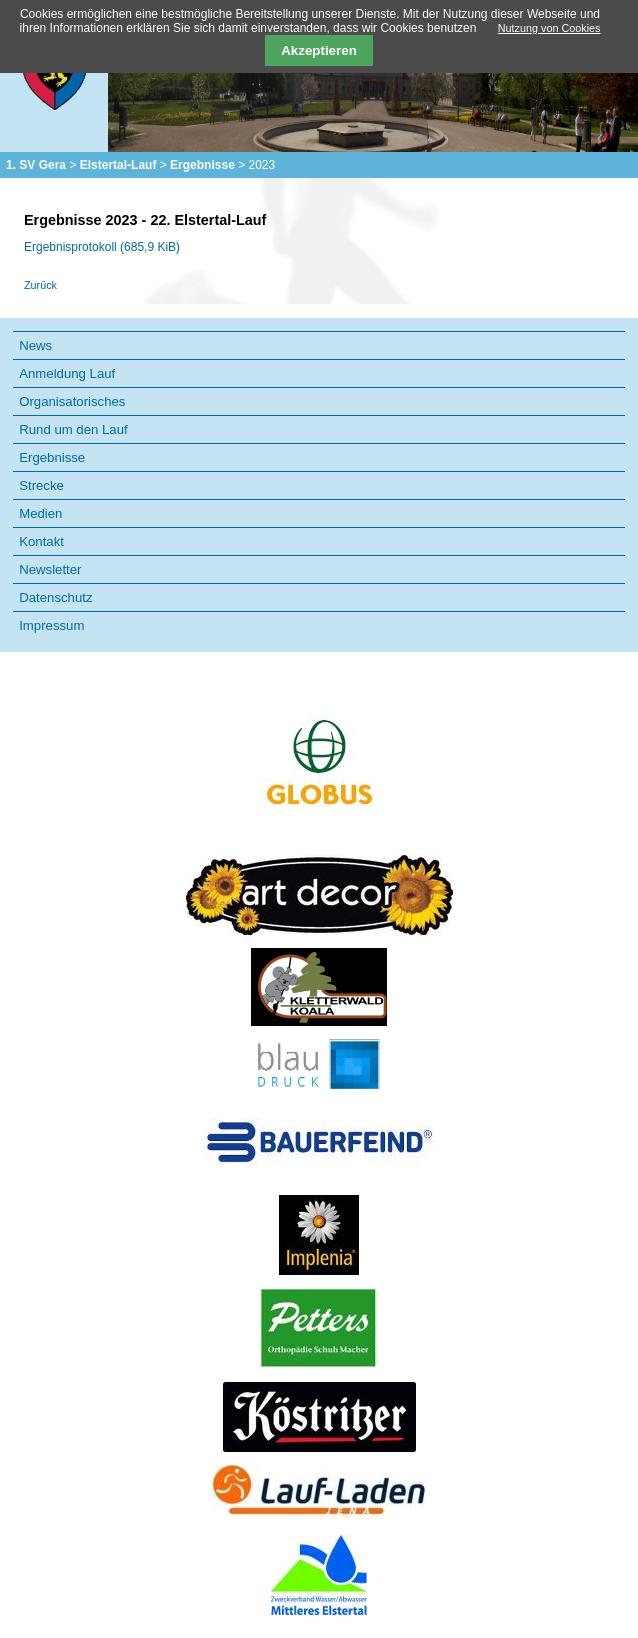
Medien (40, 513)
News (35, 345)
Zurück (40, 285)
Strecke (41, 485)
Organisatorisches (72, 401)
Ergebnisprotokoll (102, 247)
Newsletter (50, 569)
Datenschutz (55, 597)
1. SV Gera (36, 165)
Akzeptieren (319, 50)
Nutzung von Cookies (549, 28)
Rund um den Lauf (73, 429)
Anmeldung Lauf (67, 373)
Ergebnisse (202, 165)
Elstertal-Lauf (118, 165)
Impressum (51, 625)
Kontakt (41, 541)
